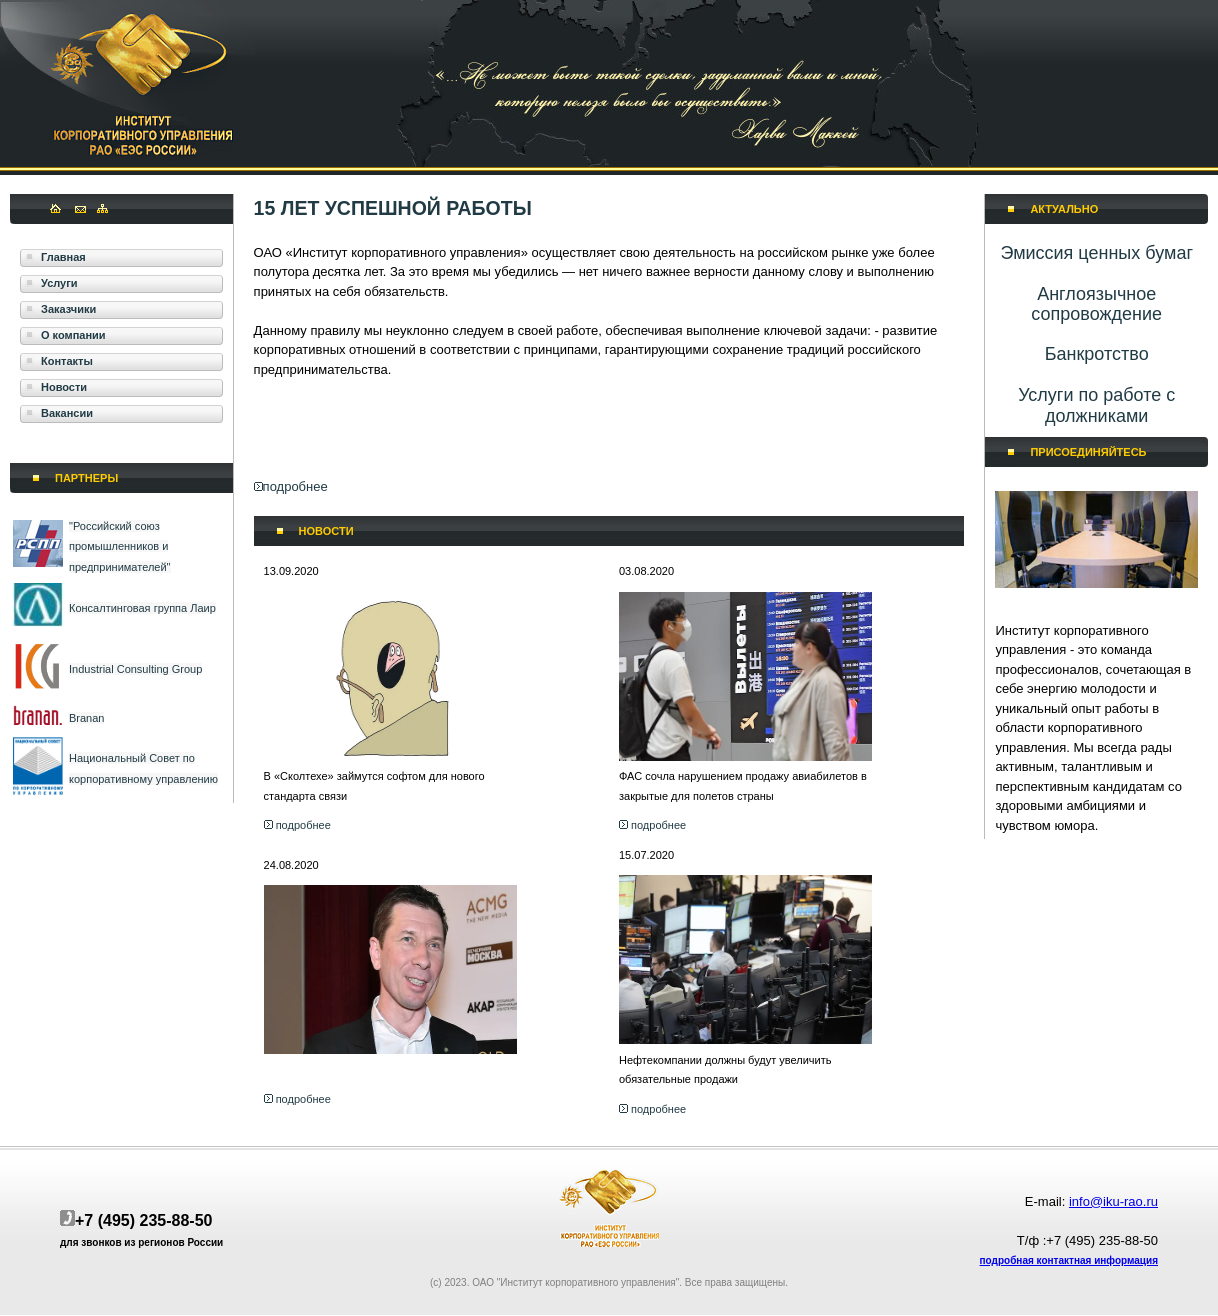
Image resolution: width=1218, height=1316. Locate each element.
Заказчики (68, 309)
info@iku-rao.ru (1113, 1201)
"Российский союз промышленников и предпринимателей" (120, 546)
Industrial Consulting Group (135, 669)
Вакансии (67, 413)
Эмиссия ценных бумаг (1096, 253)
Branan (86, 718)
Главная (63, 257)
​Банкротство (1097, 354)
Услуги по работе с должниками (1096, 405)
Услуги (59, 283)
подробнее (295, 486)
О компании (73, 335)
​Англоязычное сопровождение (1096, 304)
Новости (64, 387)
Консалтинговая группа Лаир (142, 608)
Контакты (67, 361)
